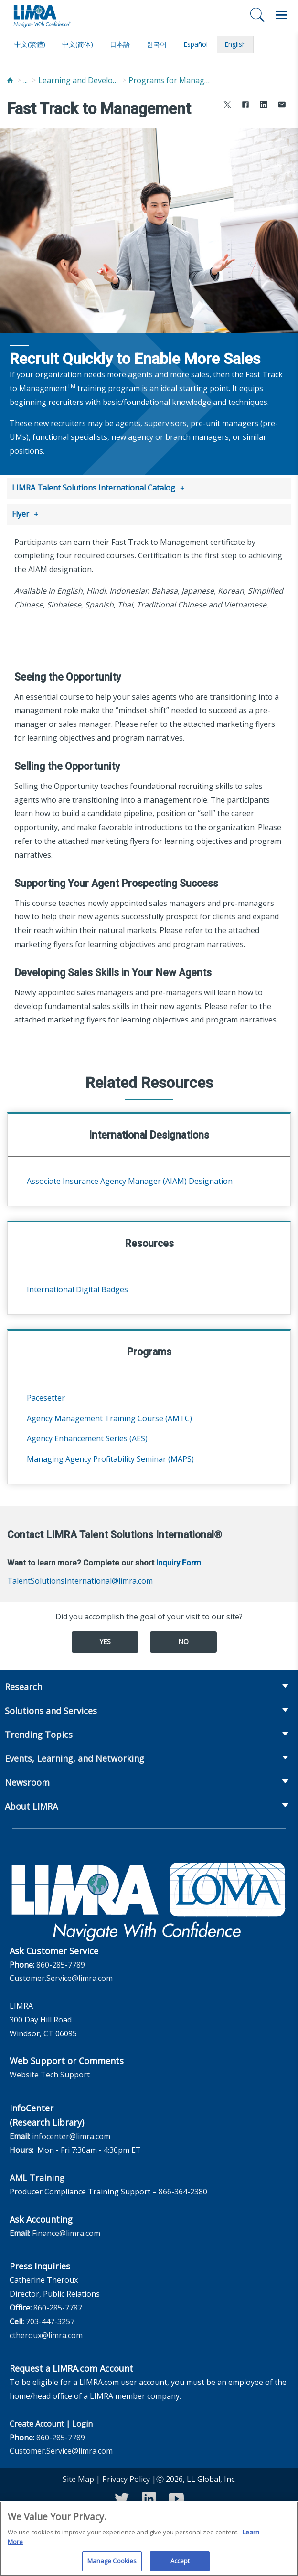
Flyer (20, 513)
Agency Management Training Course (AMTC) (109, 1416)
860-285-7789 (60, 1963)
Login (82, 2421)
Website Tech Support (50, 2072)
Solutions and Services (51, 1708)
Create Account (37, 2421)
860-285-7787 (57, 2305)
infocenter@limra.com (71, 2134)
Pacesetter (46, 1396)
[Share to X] (227, 106)
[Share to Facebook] (245, 106)
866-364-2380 (183, 2189)
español (195, 44)
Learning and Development (78, 80)
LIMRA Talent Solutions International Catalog (93, 487)
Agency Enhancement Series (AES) (87, 1436)
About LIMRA (31, 1804)
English (235, 44)
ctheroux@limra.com (46, 2333)
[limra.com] (41, 15)
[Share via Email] (282, 106)
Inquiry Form (178, 1560)
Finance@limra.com (66, 2231)
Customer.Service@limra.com (61, 1976)
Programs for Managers (169, 80)
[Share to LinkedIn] (264, 106)
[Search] (257, 15)
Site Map (78, 2477)
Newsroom (27, 1780)
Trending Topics (39, 1732)
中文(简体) (77, 44)
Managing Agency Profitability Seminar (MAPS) (110, 1457)
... (25, 80)
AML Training (37, 2176)
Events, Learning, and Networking (74, 1756)
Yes (105, 1639)
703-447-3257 (50, 2319)
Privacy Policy (126, 2477)
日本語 (120, 44)
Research (23, 1685)
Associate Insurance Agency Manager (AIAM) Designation (130, 1179)
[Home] (10, 80)
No (183, 1639)
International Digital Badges (77, 1287)
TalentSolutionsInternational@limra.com (80, 1579)
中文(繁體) (29, 44)
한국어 (157, 44)
